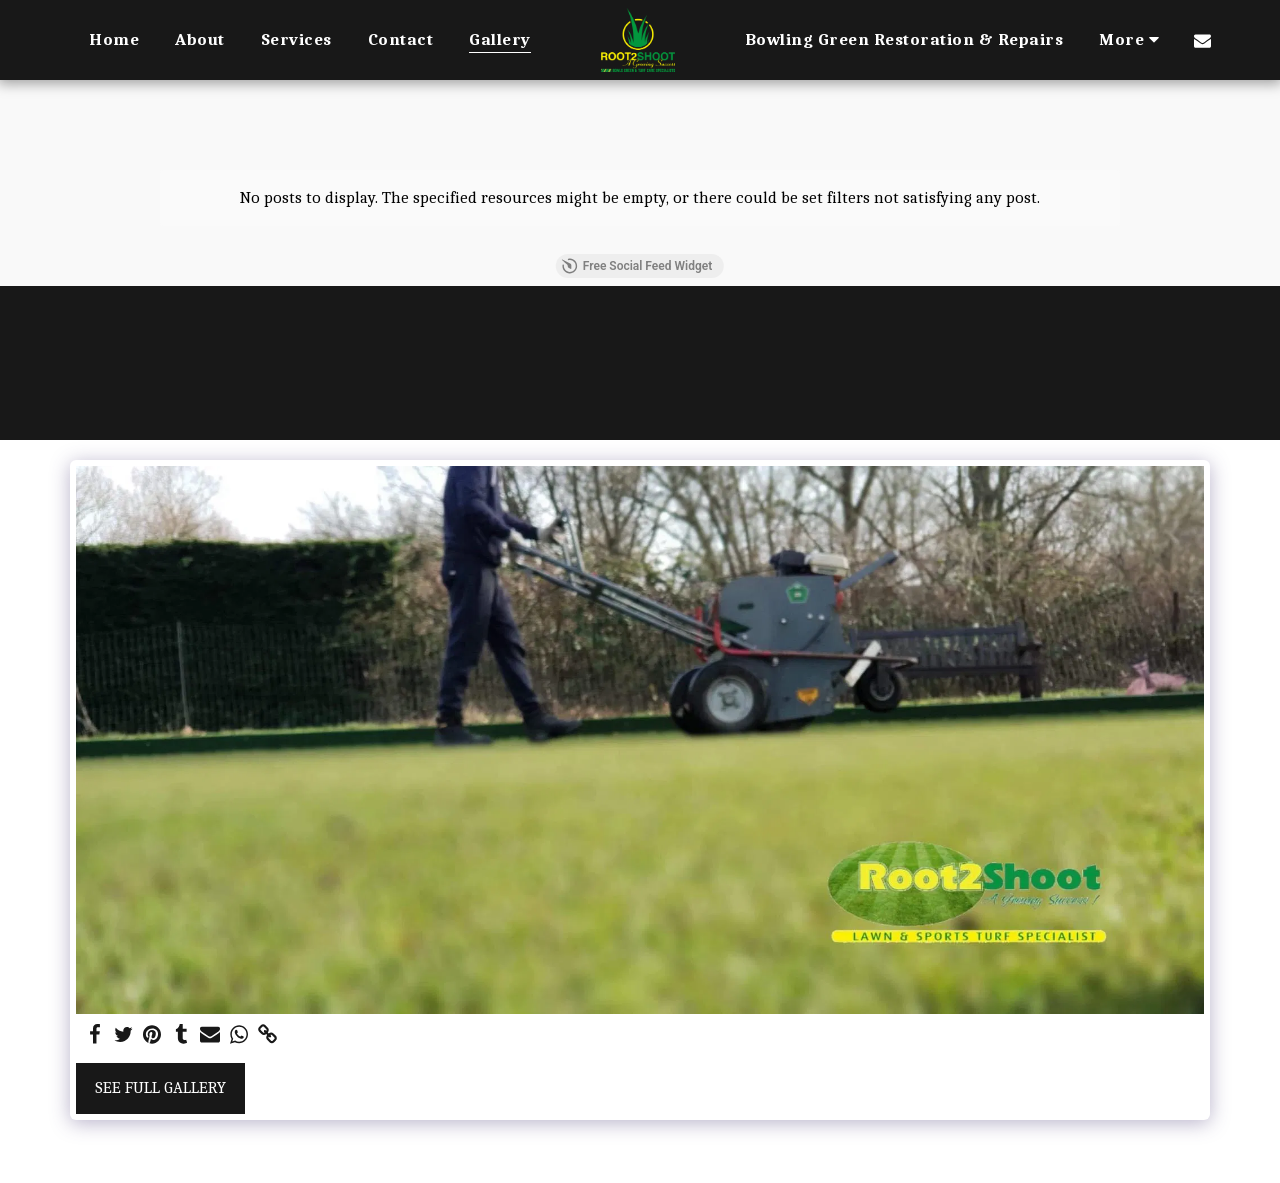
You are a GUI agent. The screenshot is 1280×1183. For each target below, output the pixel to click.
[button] (1202, 40)
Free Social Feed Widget (637, 266)
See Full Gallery (160, 1087)
